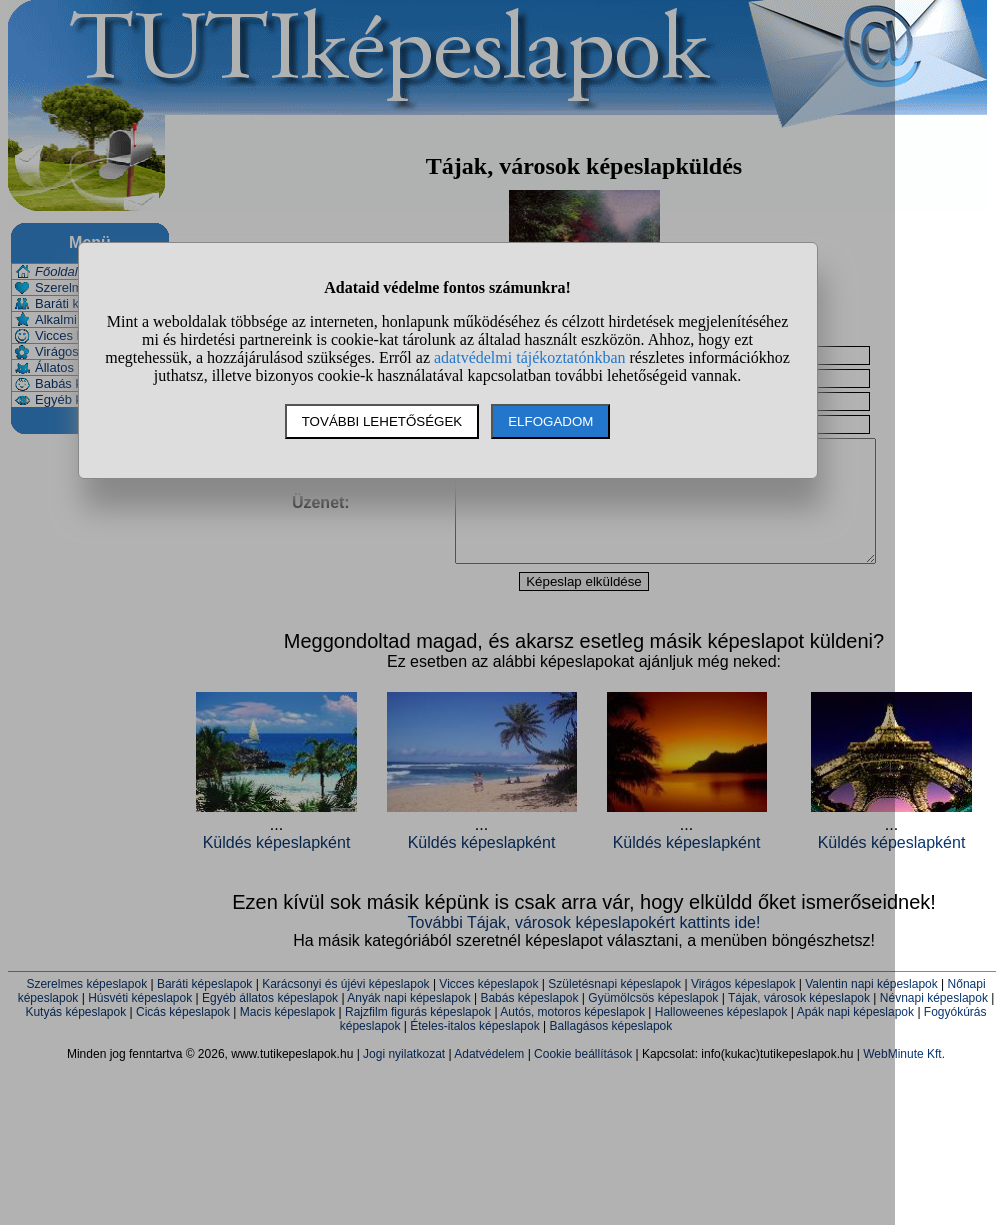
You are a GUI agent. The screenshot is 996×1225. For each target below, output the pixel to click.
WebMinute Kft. (904, 1078)
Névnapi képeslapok (934, 1022)
